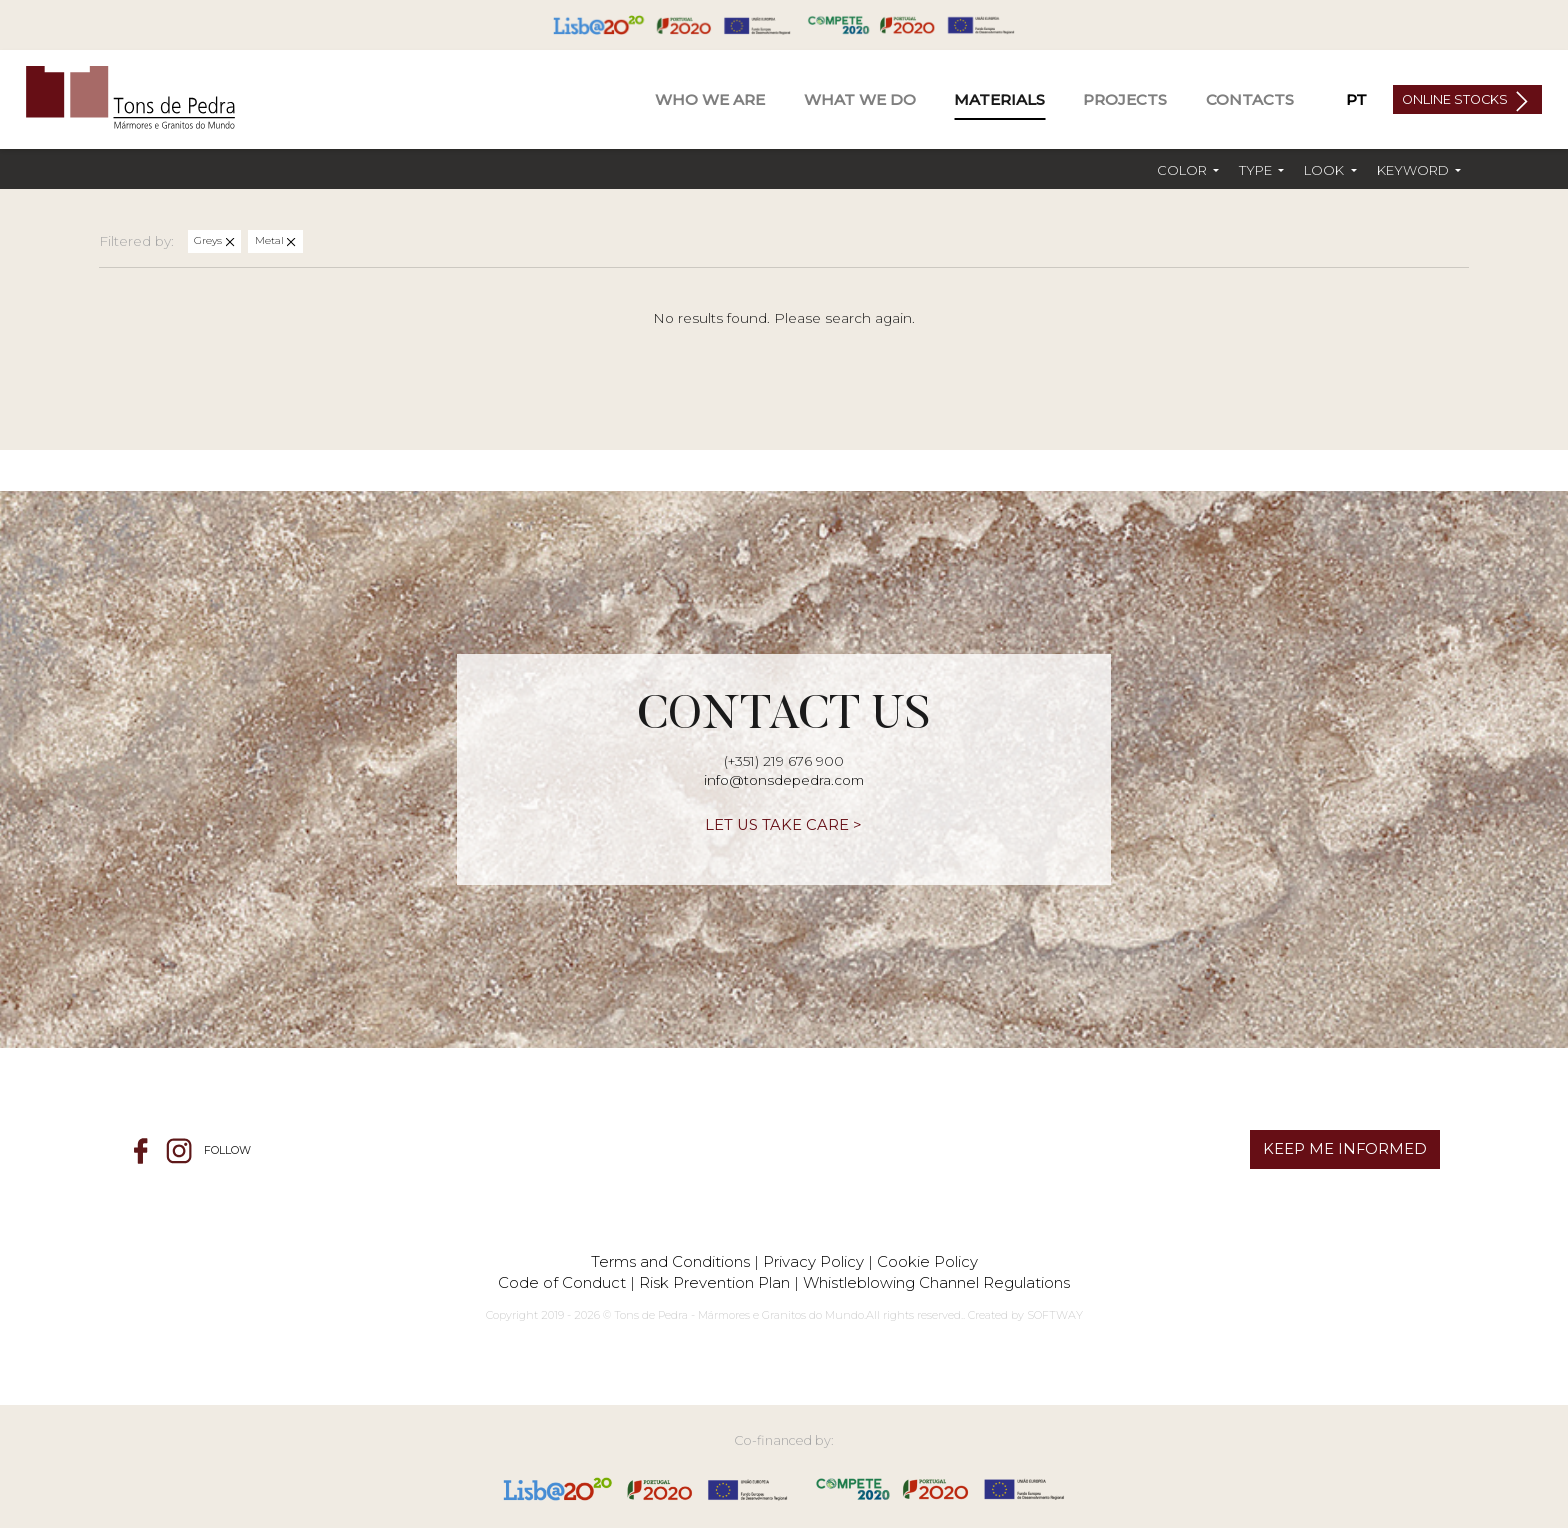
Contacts (1250, 99)
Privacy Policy (813, 1261)
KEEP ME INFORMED (1345, 1149)
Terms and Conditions (670, 1261)
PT (1356, 99)
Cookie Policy (927, 1261)
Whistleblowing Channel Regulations (936, 1282)
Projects (1125, 99)
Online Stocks (1456, 99)
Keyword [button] (1414, 170)
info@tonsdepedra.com (784, 780)
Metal (271, 240)
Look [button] (1325, 170)
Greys (209, 240)
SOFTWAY (1055, 1315)
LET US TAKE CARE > (783, 825)
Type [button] (1257, 170)
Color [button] (1183, 170)
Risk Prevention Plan (714, 1282)
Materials (999, 99)
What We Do (860, 99)
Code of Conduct (562, 1282)
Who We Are (710, 99)
